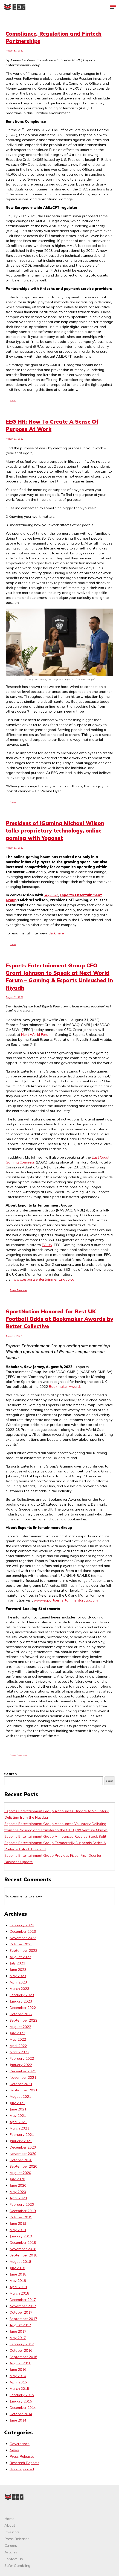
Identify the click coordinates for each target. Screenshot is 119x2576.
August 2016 (20, 2363)
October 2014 (21, 2414)
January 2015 (21, 2401)
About (9, 2525)
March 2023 (19, 1988)
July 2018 (17, 2268)
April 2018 (18, 2287)
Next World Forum (36, 1034)
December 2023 (23, 1931)
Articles (10, 2552)
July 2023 (17, 1963)
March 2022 (19, 2052)
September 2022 (23, 2020)
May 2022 (18, 2039)
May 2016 (18, 2376)
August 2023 (20, 1957)
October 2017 (21, 2312)
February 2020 (22, 2204)
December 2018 (23, 2242)
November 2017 (23, 2306)
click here (56, 933)
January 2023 (21, 2001)
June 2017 (18, 2331)
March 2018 (19, 2293)
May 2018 (18, 2280)
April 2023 (18, 1982)
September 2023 (23, 1950)
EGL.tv (47, 1245)
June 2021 (18, 2109)
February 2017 (22, 2344)
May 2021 (18, 2115)
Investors (12, 2532)
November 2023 (23, 1938)
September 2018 (23, 2255)
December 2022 (23, 2007)
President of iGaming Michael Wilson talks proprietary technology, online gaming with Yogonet (55, 830)
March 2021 (19, 2128)
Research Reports (24, 2462)
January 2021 (21, 2141)
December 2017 (23, 2299)
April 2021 (18, 2122)
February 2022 (22, 2058)
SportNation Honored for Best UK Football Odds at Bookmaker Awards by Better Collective (59, 1319)
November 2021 (23, 2077)
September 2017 (23, 2318)
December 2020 (23, 2147)
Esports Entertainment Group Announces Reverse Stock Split (55, 1836)
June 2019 (18, 2223)
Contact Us (13, 2559)
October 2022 (21, 2014)
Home (9, 2518)
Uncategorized (22, 2469)
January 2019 (21, 2236)
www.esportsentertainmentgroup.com (45, 1279)
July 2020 (17, 2179)
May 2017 (18, 2337)
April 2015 (18, 2382)
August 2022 (20, 2026)
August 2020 (20, 2172)
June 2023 (18, 1969)
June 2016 (18, 2369)
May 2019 (18, 2230)
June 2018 (18, 2274)
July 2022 (17, 2033)
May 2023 (18, 1976)
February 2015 (22, 2395)
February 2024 (22, 1925)
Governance (20, 2443)
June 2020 (18, 2185)
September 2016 (23, 2357)
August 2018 (20, 2261)
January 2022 (21, 2064)
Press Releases (18, 1290)
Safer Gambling (17, 2565)
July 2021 (17, 2103)
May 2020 (18, 2191)
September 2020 (23, 2166)
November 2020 (23, 2153)
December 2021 (23, 2071)
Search (10, 1774)
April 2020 (18, 2198)
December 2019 (23, 2211)
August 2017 (20, 2325)
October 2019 (21, 2217)
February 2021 (22, 2134)
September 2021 (23, 2090)
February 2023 (22, 1995)
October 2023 (21, 1944)
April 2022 (18, 2045)
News (13, 400)
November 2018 (23, 2249)
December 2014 (23, 2407)
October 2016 (21, 2350)
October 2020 (21, 2160)
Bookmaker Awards (65, 1386)
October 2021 (21, 2084)
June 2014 (18, 2420)
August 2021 (20, 2096)
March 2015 (19, 2388)
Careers (10, 2545)
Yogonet (51, 895)
